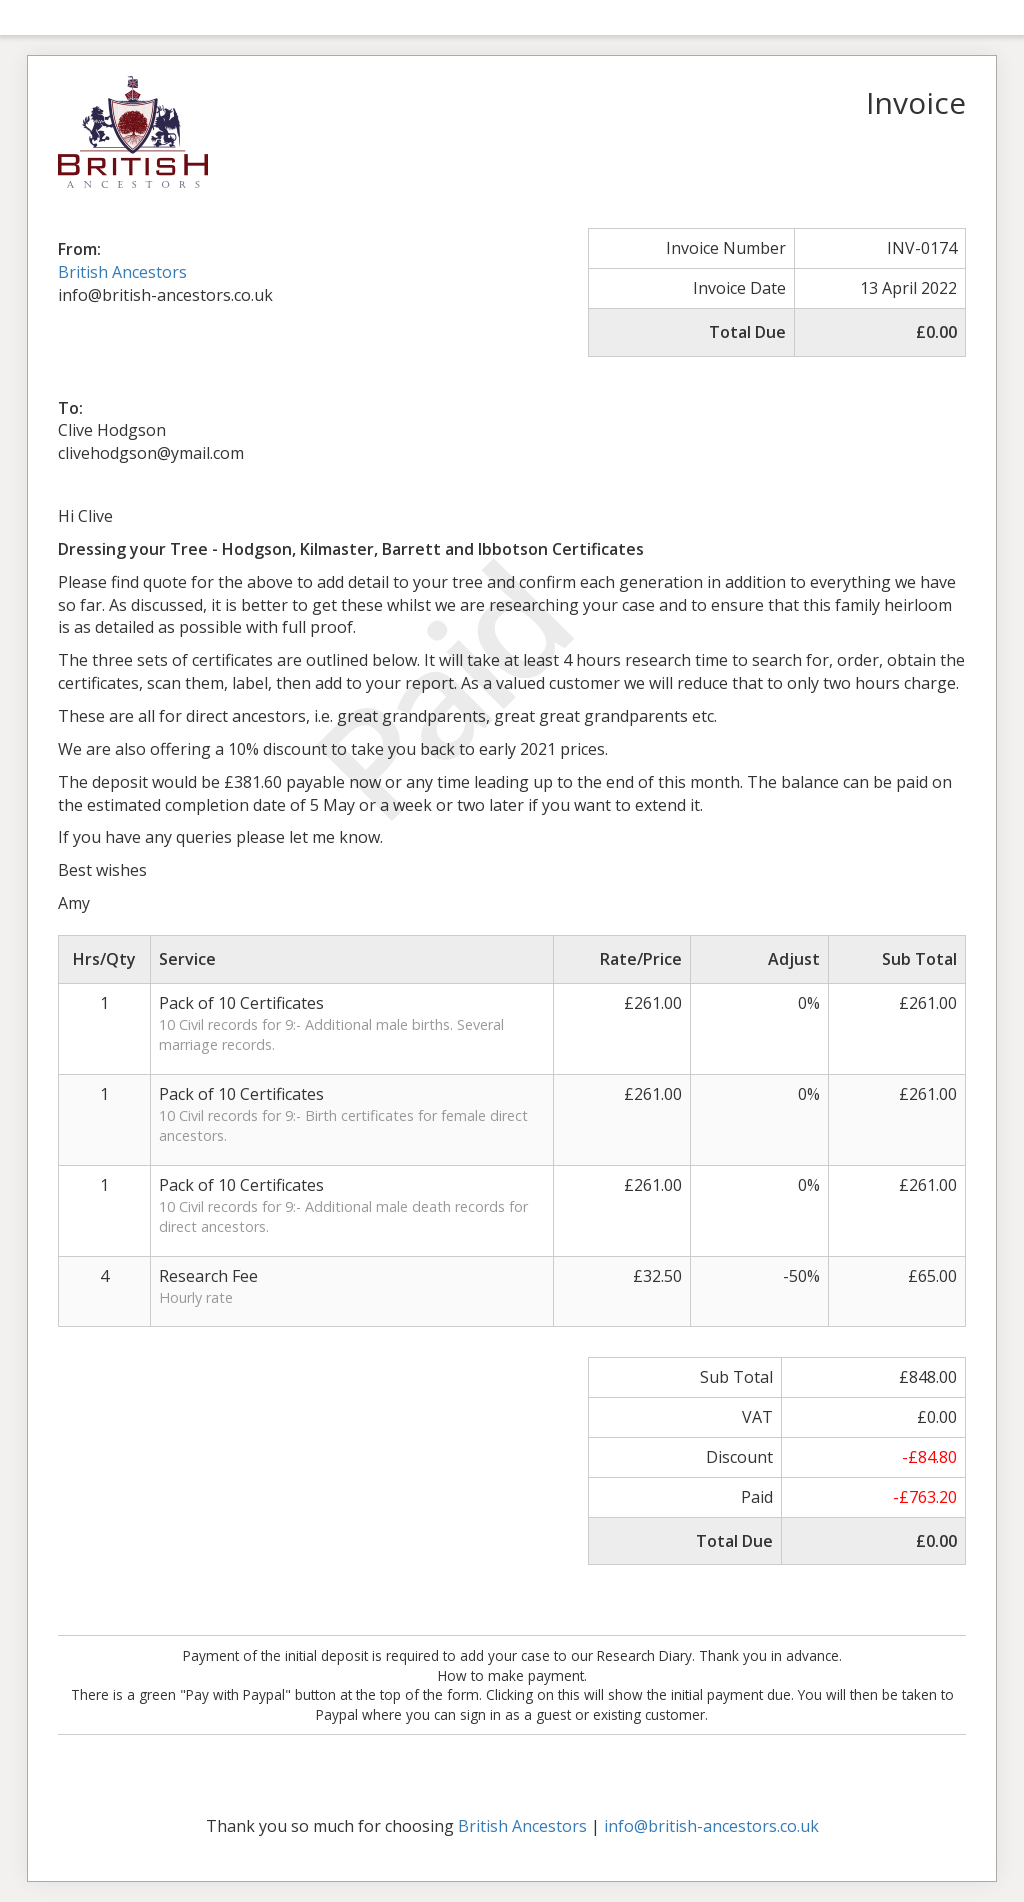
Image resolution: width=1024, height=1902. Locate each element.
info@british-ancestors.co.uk (711, 1826)
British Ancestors (122, 272)
